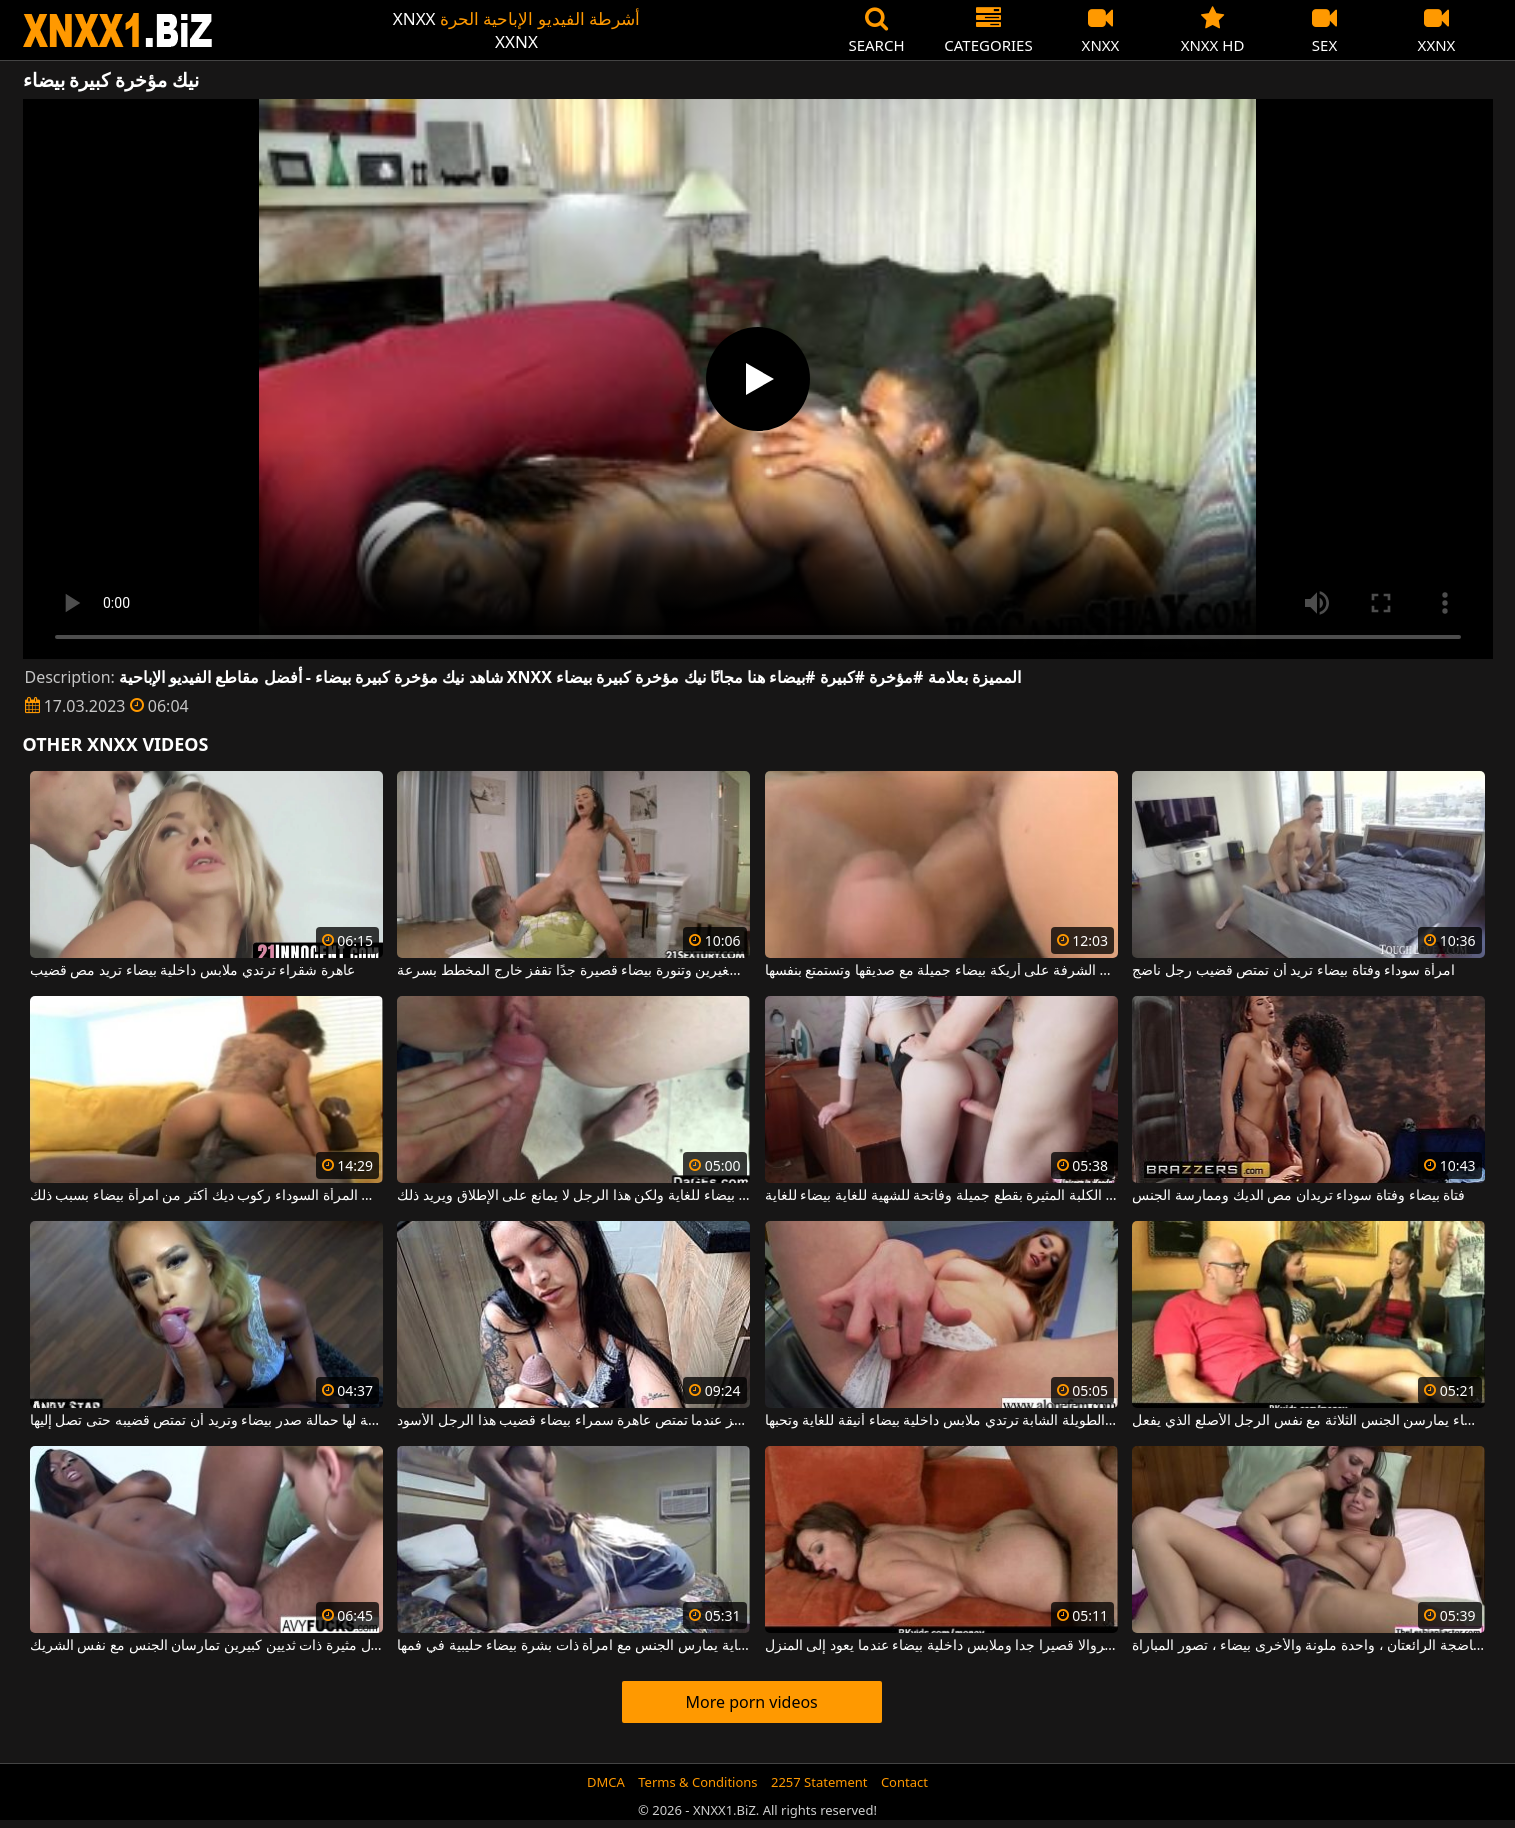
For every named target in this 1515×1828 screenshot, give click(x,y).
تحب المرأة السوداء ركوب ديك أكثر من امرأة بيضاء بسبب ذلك (206, 1196)
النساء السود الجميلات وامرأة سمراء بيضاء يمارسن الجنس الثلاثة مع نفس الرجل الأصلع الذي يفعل (1308, 1421)
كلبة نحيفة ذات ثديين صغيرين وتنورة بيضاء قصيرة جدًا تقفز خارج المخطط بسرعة (573, 971)
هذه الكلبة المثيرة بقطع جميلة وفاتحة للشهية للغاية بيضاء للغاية (941, 1196)
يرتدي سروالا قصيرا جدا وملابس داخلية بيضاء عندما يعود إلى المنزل (941, 1646)
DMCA (606, 1782)
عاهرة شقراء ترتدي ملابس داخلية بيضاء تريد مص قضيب (192, 971)
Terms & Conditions (697, 1782)
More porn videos (751, 1702)
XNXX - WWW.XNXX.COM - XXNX (118, 30)
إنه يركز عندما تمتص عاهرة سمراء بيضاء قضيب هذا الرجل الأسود (573, 1421)
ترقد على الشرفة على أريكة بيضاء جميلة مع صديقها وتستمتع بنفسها (941, 971)
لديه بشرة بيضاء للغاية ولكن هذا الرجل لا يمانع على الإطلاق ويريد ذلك (573, 1196)
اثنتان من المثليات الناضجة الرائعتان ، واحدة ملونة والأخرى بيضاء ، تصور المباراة (1308, 1646)
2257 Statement (819, 1782)
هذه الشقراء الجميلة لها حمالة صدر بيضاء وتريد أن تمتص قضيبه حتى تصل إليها (206, 1421)
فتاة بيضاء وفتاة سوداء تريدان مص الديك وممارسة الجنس (1298, 1196)
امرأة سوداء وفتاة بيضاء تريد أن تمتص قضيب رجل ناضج (1293, 971)
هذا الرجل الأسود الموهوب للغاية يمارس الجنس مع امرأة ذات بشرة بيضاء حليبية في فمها (573, 1646)
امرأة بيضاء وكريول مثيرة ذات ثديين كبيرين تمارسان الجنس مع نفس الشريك (206, 1646)
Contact (904, 1782)
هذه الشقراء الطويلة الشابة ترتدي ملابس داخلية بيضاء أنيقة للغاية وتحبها (941, 1421)
